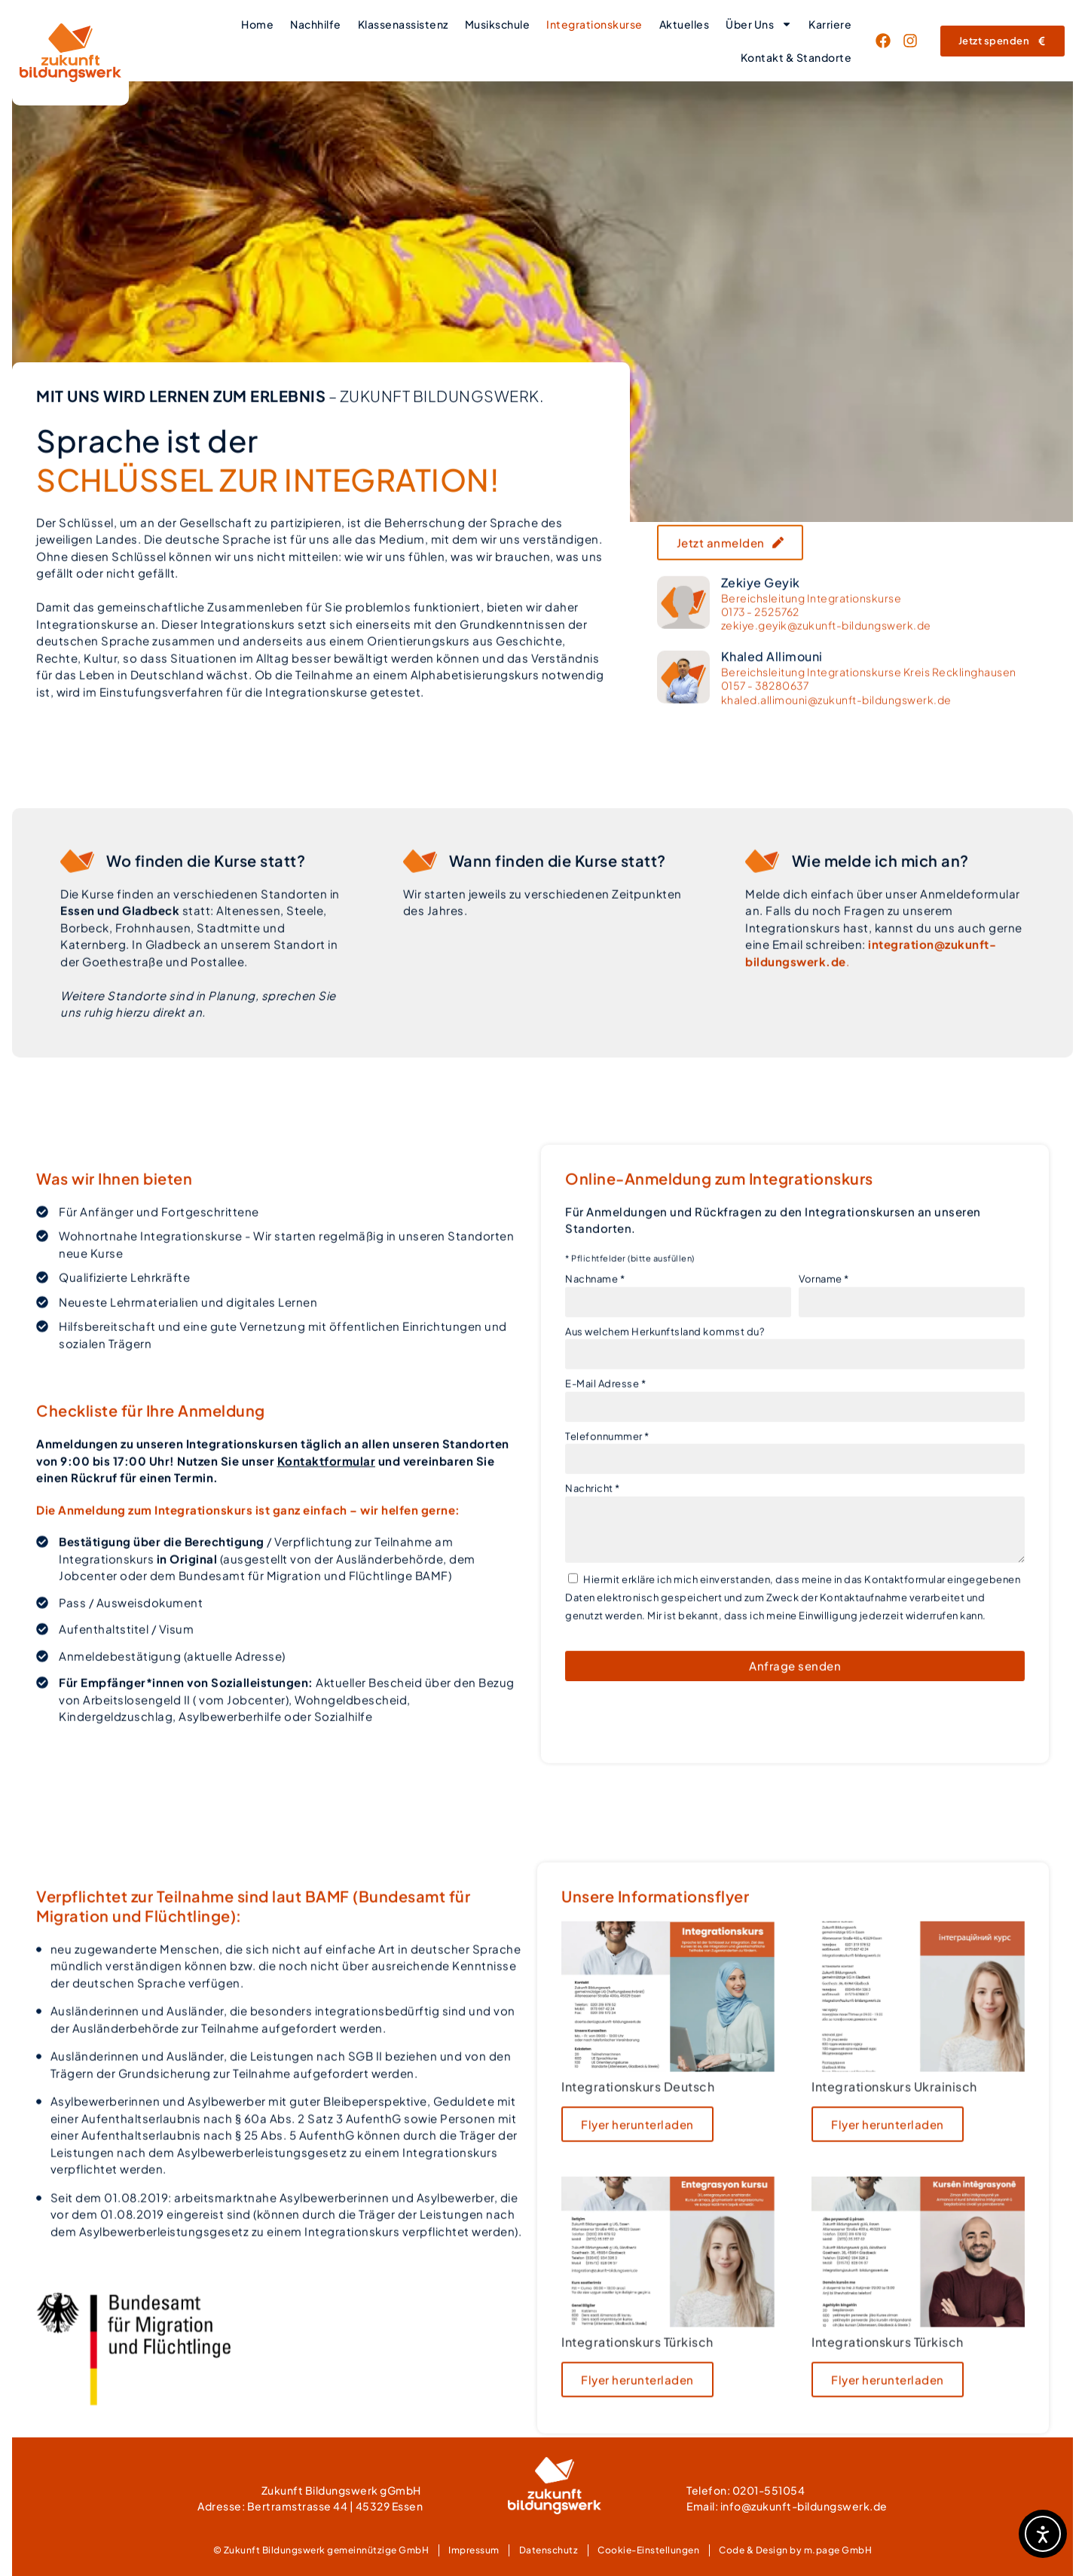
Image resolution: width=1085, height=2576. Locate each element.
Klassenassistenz (403, 24)
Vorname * (824, 1371)
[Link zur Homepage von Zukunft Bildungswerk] (70, 52)
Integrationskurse (594, 24)
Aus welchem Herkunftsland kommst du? (664, 1423)
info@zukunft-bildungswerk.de (804, 2506)
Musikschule (497, 24)
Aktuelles (684, 24)
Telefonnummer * (607, 1527)
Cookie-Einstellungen (648, 2550)
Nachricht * (592, 1580)
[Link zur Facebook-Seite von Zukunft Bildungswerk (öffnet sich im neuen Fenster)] (887, 40)
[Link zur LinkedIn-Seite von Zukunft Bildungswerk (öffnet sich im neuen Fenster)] (914, 40)
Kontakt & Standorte (796, 57)
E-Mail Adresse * (605, 1476)
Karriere (829, 24)
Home (257, 24)
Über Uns (759, 24)
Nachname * (595, 1371)
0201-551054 (768, 2490)
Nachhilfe (315, 24)
